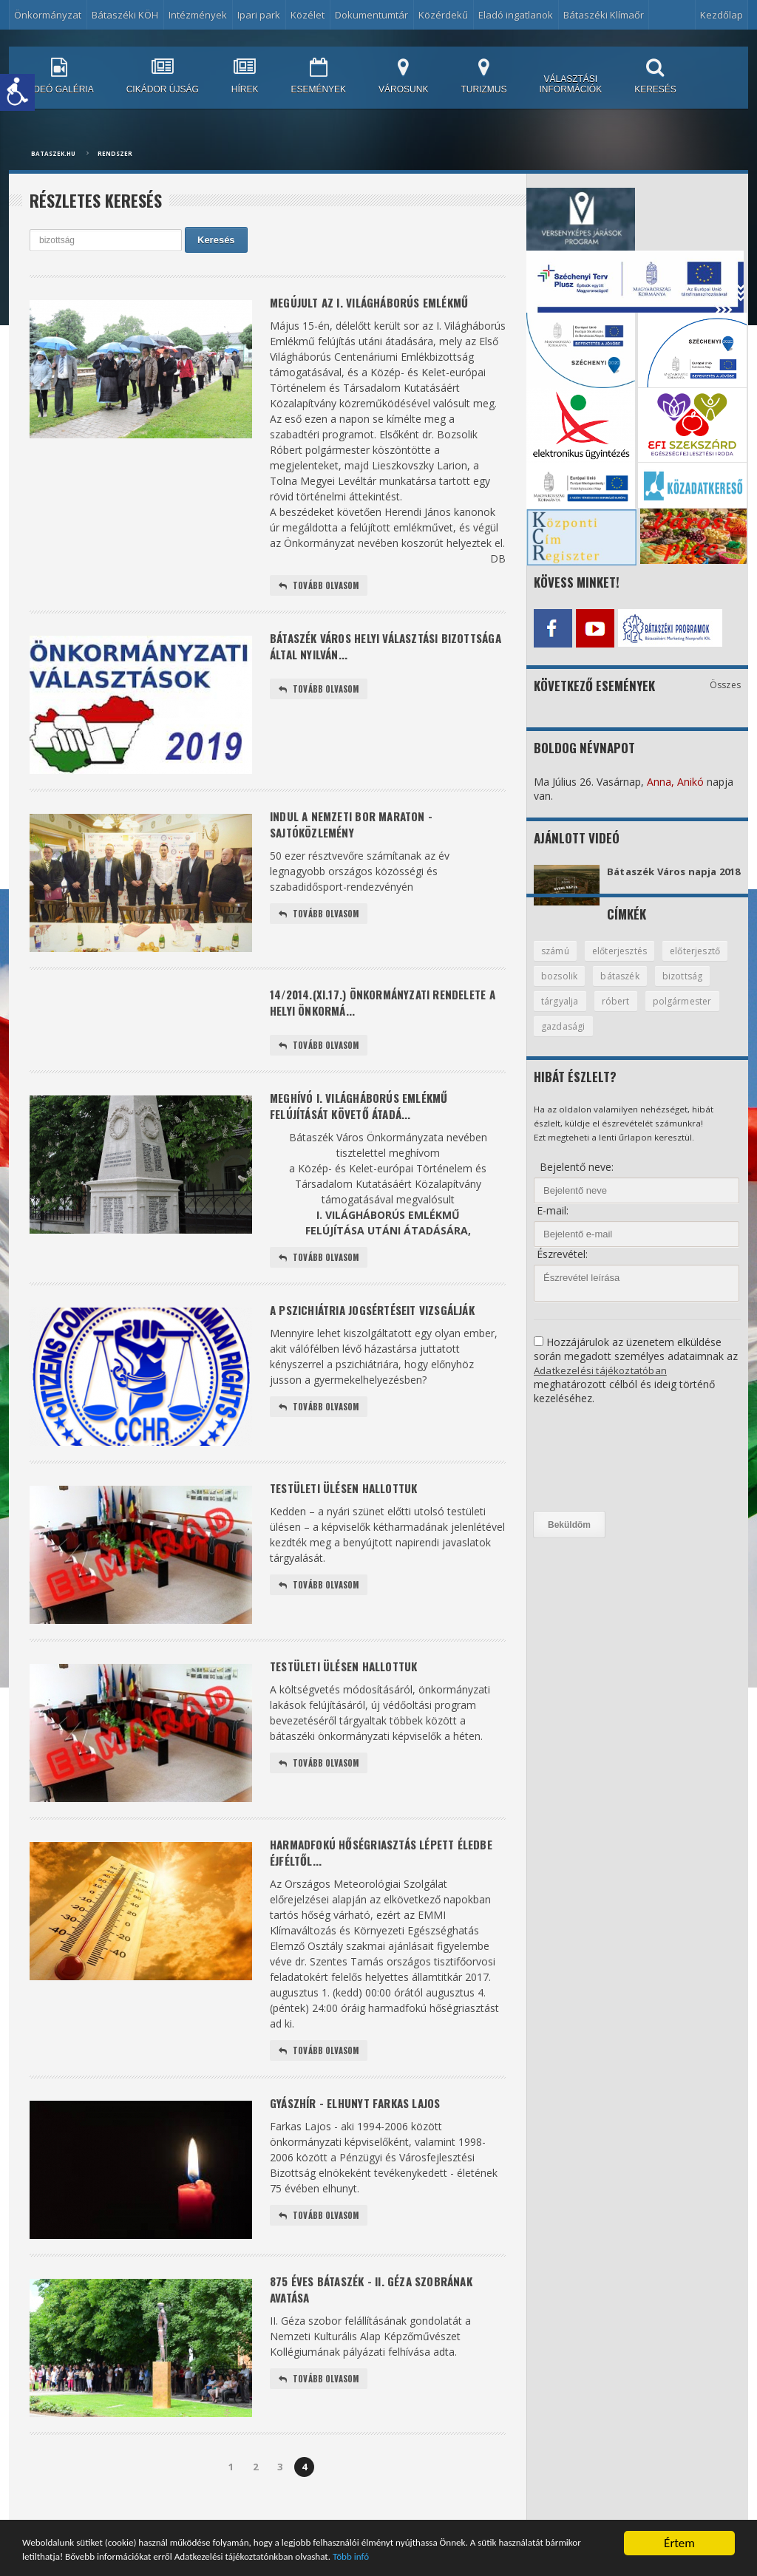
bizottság (562, 1013)
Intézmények (198, 14)
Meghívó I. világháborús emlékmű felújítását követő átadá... (366, 1116)
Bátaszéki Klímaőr (603, 14)
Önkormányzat (47, 14)
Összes (725, 681)
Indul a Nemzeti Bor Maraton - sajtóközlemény (357, 829)
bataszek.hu (53, 153)
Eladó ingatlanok (515, 14)
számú (556, 961)
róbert (682, 1013)
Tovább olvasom (321, 588)
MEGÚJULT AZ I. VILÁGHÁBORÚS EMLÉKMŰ (377, 303)
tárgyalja (625, 1013)
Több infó (586, 2555)
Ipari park (258, 14)
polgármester (571, 1039)
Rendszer (115, 153)
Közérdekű (443, 14)
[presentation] (594, 1471)
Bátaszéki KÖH (125, 14)
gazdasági (648, 1039)
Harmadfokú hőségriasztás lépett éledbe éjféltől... (370, 1867)
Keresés (216, 239)
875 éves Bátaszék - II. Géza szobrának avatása (378, 2309)
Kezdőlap (721, 14)
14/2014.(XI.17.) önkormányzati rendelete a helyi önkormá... (388, 1007)
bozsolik (637, 987)
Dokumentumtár (371, 14)
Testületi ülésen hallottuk (350, 1502)
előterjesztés (624, 961)
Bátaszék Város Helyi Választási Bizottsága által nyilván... (361, 651)
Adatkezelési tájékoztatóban (602, 1383)
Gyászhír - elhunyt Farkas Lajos (361, 2122)
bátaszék (700, 987)
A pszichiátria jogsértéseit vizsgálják (381, 1324)
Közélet (308, 14)
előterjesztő (568, 987)
